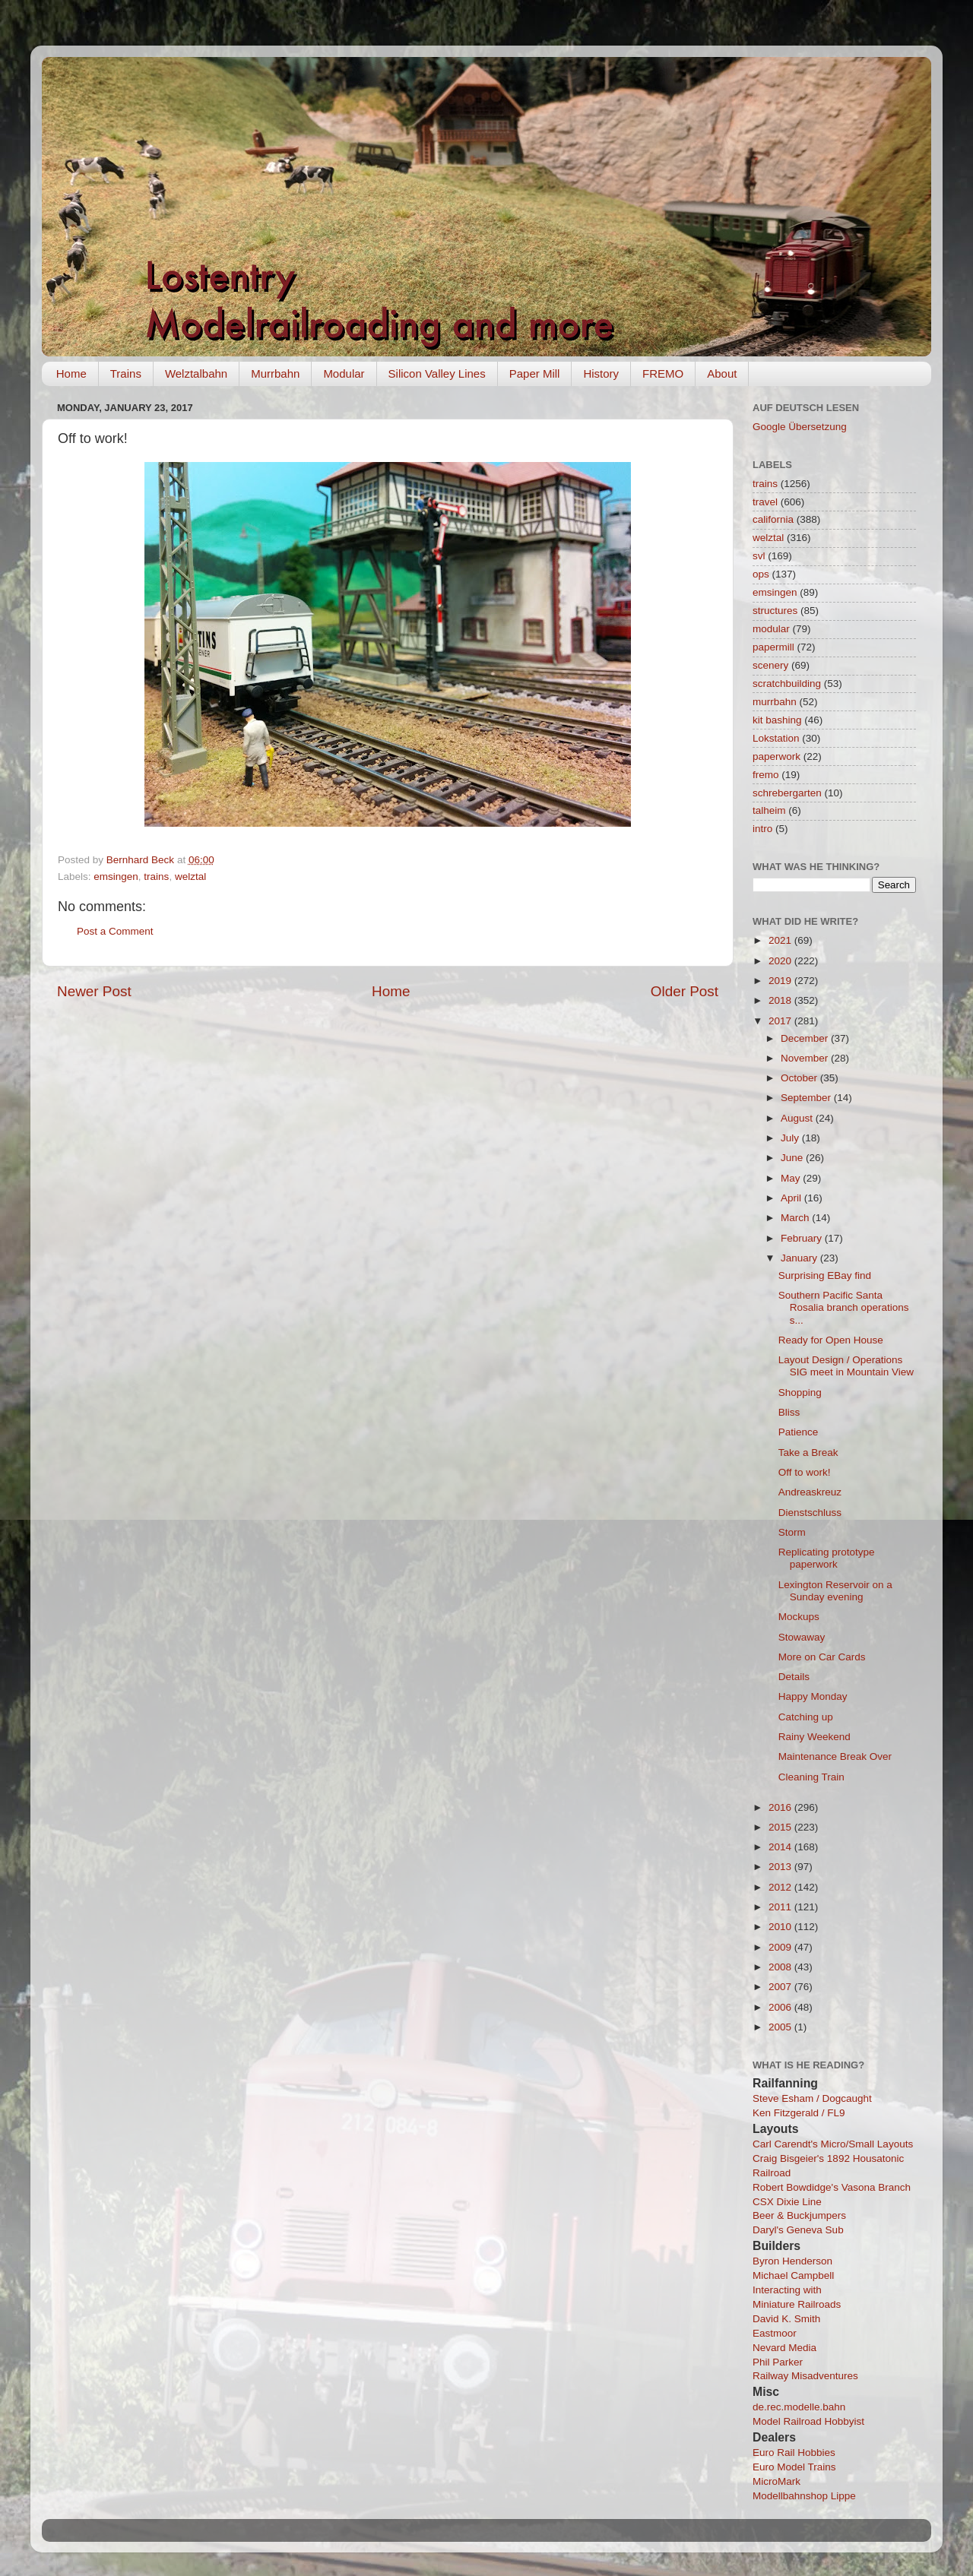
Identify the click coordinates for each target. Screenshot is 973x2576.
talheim (769, 810)
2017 (781, 1021)
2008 (781, 1967)
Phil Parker (778, 2362)
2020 (781, 961)
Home (71, 373)
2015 (781, 1827)
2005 (781, 2027)
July (791, 1138)
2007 (781, 1986)
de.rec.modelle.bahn (799, 2407)
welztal (190, 876)
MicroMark (776, 2481)
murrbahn (775, 701)
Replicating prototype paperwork (826, 1558)
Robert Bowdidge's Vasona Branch (832, 2187)
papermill (773, 647)
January (800, 1258)
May (792, 1178)
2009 (781, 1947)
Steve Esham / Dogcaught (812, 2098)
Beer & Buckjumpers (799, 2215)
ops (761, 574)
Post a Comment (115, 931)
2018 (781, 1000)
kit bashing (777, 720)
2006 (781, 2007)
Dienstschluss (809, 1512)
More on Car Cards (822, 1657)
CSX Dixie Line (787, 2201)
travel (765, 502)
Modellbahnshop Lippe (804, 2496)
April (792, 1198)
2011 (781, 1907)
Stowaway (802, 1637)
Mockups (798, 1616)
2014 (781, 1847)
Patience (798, 1432)
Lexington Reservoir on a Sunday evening (835, 1591)
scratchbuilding (787, 683)
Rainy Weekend (814, 1736)
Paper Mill (534, 373)
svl (759, 556)
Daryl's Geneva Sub (798, 2230)
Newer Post (94, 991)
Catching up (805, 1717)
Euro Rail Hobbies (794, 2452)
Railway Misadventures (805, 2375)
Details (794, 1676)
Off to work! (804, 1472)
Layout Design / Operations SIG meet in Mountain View (846, 1366)
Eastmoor (775, 2333)
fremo (766, 774)
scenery (770, 665)
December (806, 1038)
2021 (781, 940)
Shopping (800, 1392)
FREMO (662, 373)
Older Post (684, 991)
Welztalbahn (196, 373)
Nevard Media (784, 2347)
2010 (781, 1926)
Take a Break (808, 1452)
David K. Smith (786, 2318)
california (773, 519)
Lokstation (776, 738)
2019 (781, 980)
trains (156, 876)
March (796, 1217)
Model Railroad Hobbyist (808, 2421)
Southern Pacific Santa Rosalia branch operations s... (843, 1307)
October (800, 1078)
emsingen (115, 876)
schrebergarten (787, 793)
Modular (343, 373)
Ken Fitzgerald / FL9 (799, 2113)
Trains (125, 373)
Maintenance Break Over (835, 1756)
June (793, 1157)
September (807, 1097)
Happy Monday (813, 1696)
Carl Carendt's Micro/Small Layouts (833, 2144)
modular (771, 629)
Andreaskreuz (809, 1492)
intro (762, 828)
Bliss (789, 1412)
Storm (792, 1532)
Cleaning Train (811, 1777)
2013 (781, 1866)
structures (775, 610)
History (601, 373)
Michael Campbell (793, 2275)
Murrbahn (275, 373)
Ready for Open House (830, 1340)
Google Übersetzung (800, 426)
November (806, 1058)
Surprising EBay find (824, 1275)
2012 (781, 1887)
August (798, 1118)
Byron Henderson (792, 2261)
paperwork (776, 756)
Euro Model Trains (794, 2467)
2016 (781, 1807)
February (803, 1238)
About (722, 373)
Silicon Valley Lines (437, 373)
